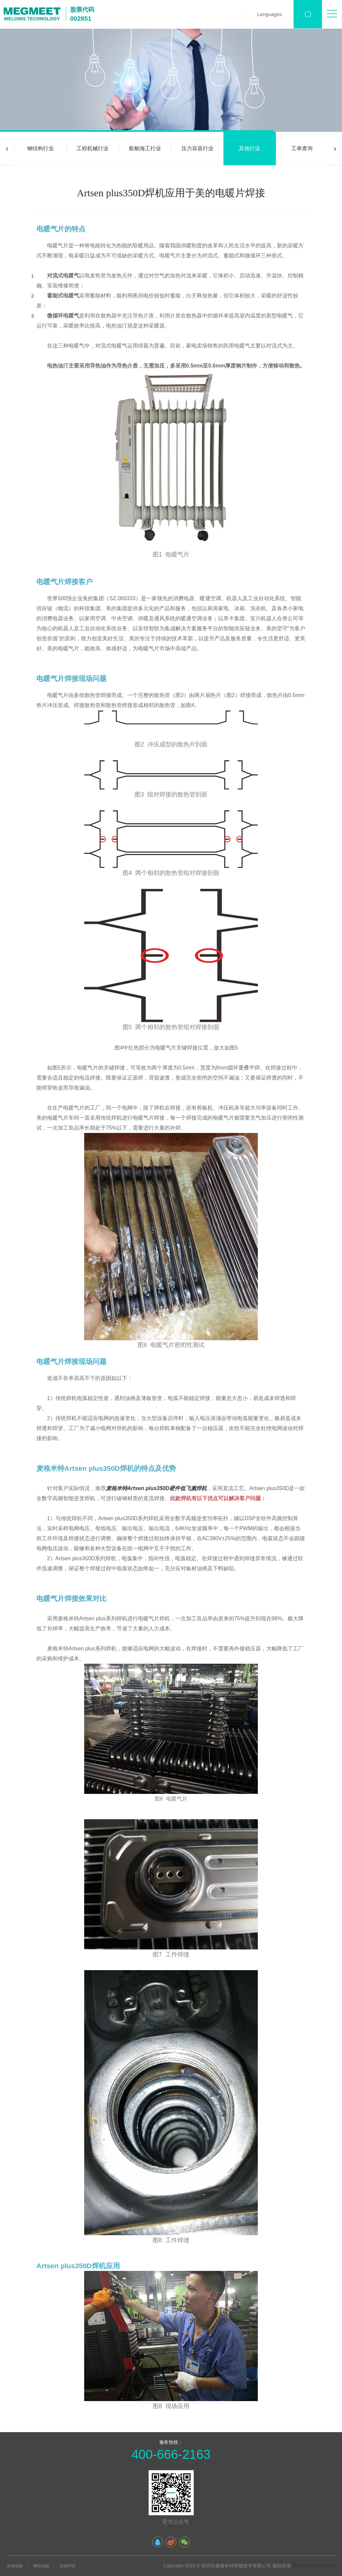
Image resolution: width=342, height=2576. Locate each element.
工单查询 (302, 148)
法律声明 (67, 2566)
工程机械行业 (92, 148)
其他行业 (249, 148)
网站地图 (41, 2566)
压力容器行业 (197, 148)
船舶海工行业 (145, 148)
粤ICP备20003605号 (314, 2565)
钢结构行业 (40, 148)
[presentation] (7, 148)
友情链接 (15, 2566)
